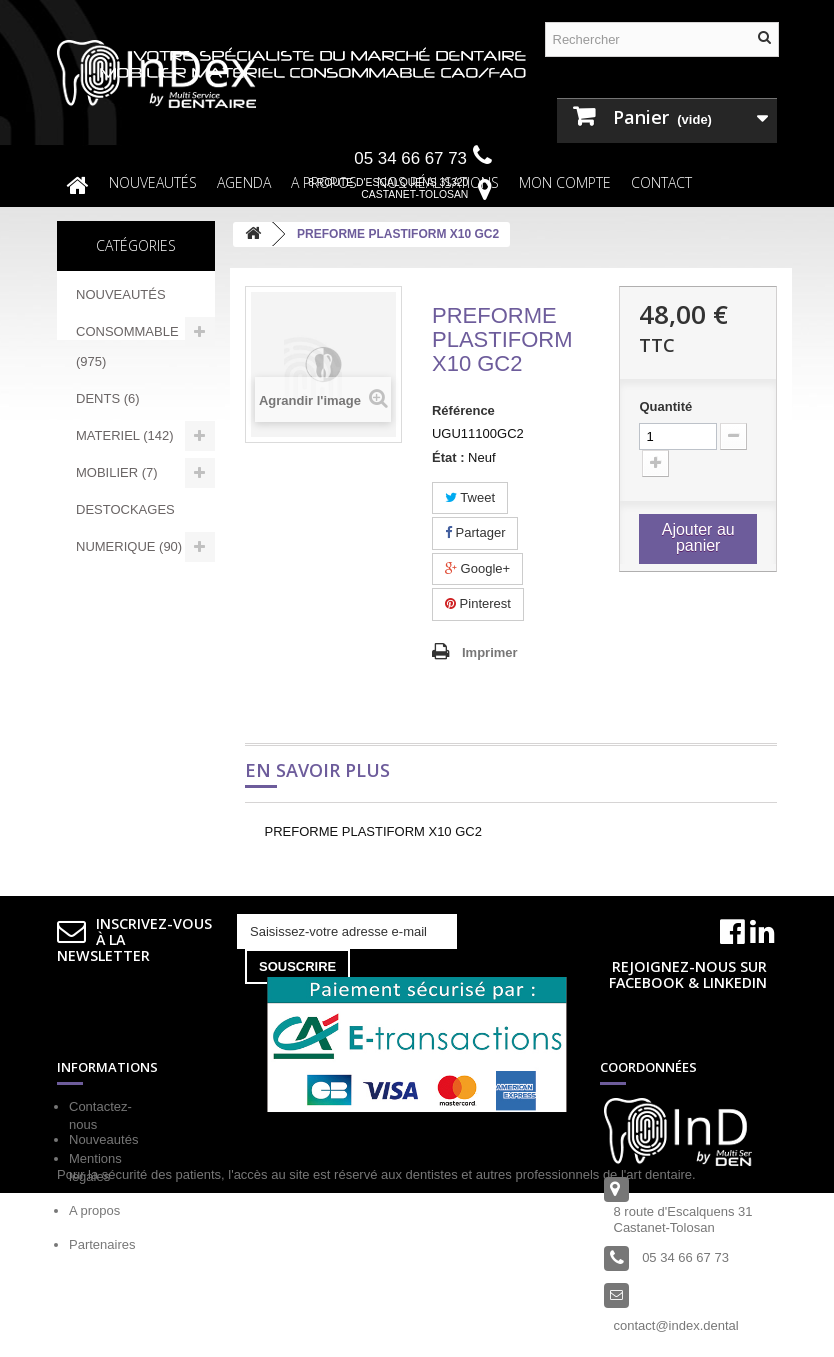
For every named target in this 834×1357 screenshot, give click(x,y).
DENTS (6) (108, 398)
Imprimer (490, 652)
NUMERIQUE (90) (129, 546)
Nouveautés (103, 1279)
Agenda (244, 182)
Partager (475, 532)
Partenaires (102, 1244)
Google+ (477, 568)
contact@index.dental (676, 1325)
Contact (661, 182)
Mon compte (565, 182)
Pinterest (478, 603)
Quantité (665, 406)
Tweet (470, 497)
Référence (463, 410)
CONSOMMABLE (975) (127, 346)
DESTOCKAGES (125, 509)
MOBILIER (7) (117, 472)
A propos (94, 1210)
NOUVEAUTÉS (153, 182)
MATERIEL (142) (125, 435)
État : (448, 457)
